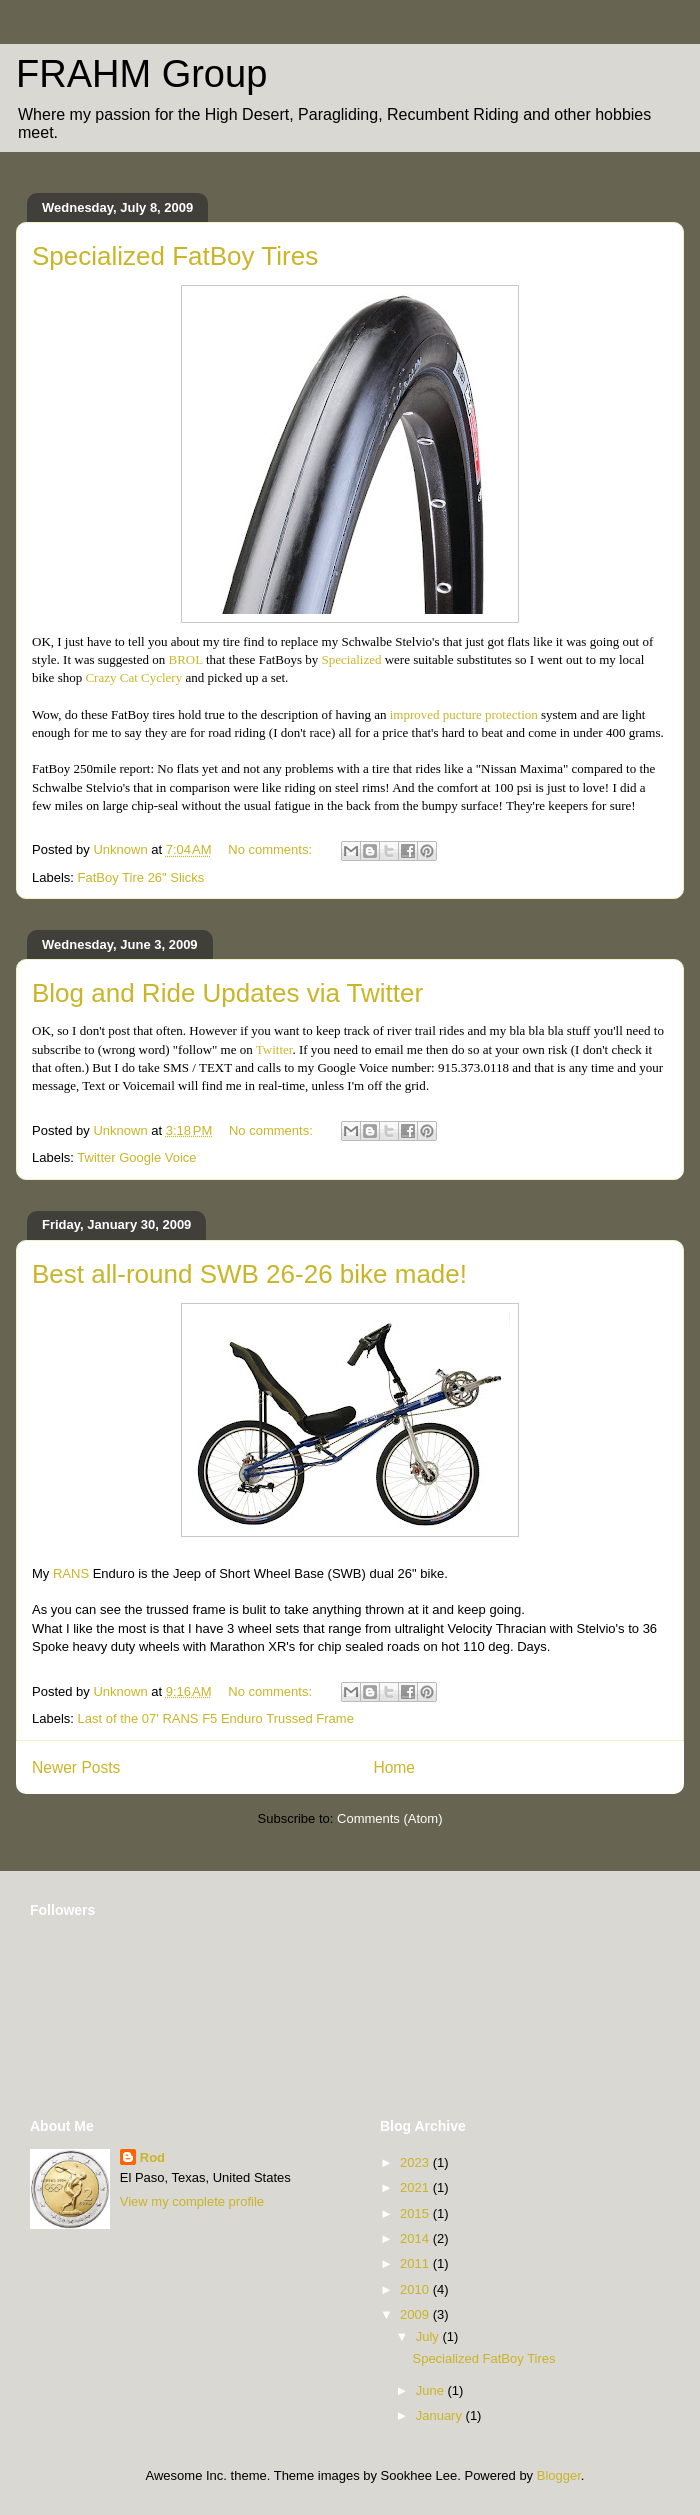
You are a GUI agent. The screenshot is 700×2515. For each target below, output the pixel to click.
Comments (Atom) (389, 1818)
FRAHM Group (141, 74)
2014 (416, 2238)
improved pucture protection (464, 714)
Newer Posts (76, 1767)
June (432, 2390)
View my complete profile (192, 2201)
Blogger (559, 2475)
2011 (416, 2263)
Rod (152, 2157)
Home (394, 1767)
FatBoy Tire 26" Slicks (141, 877)
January (441, 2415)
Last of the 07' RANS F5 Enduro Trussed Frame (216, 1718)
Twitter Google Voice (136, 1157)
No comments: (271, 849)
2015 (416, 2213)
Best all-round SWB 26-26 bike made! (249, 1274)
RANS (71, 1573)
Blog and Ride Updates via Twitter (227, 993)
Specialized (352, 659)
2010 (416, 2289)
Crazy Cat (135, 677)
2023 (416, 2162)
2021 (416, 2187)
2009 (416, 2314)
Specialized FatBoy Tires (175, 256)
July (429, 2336)
